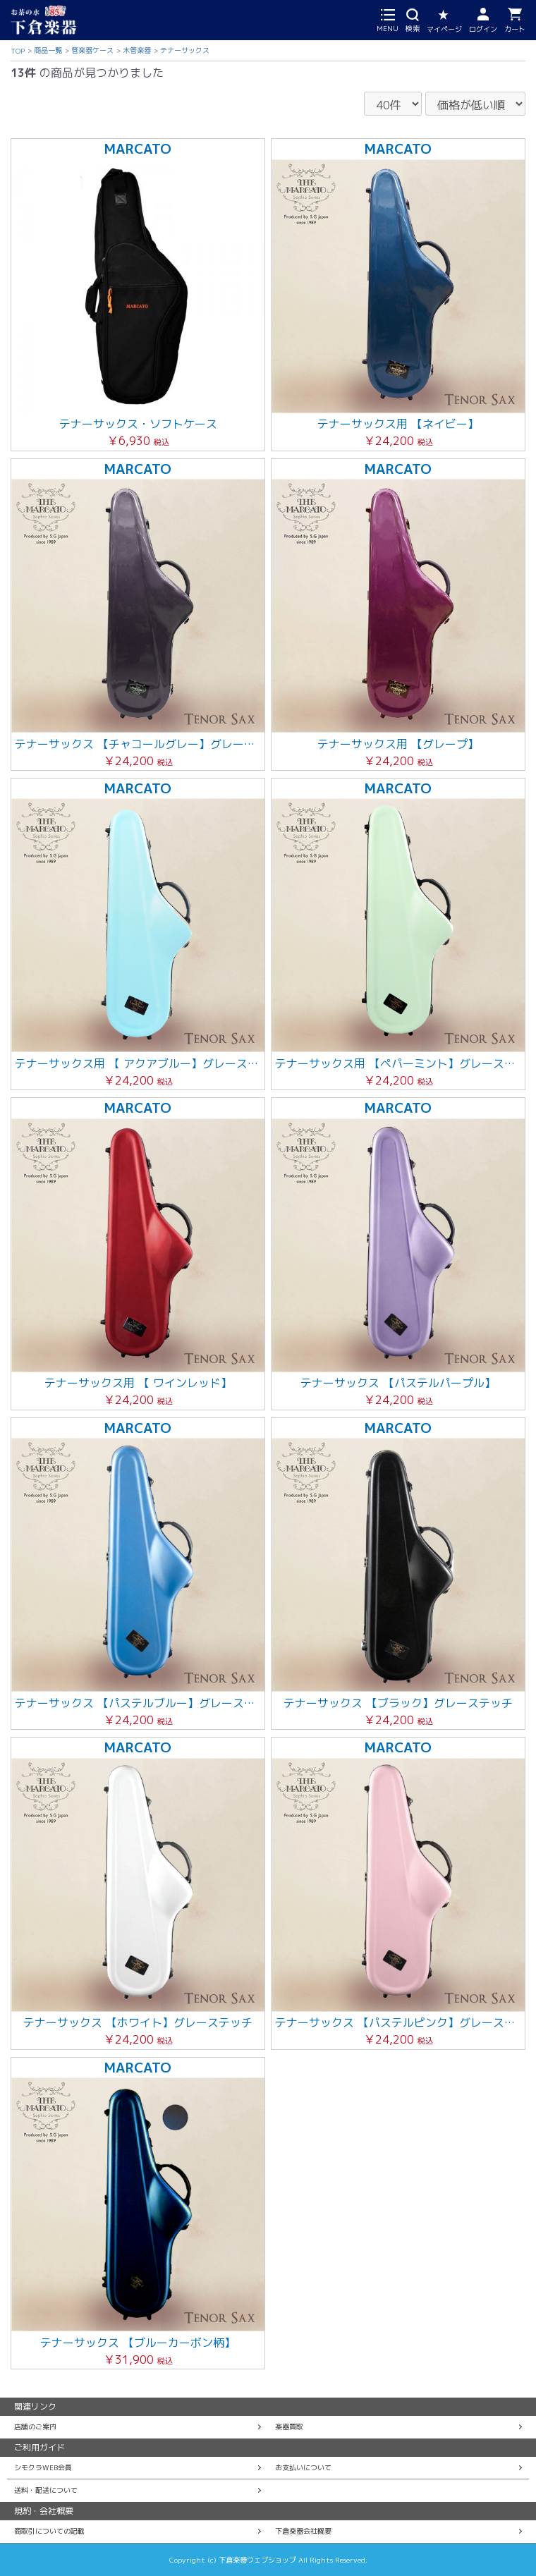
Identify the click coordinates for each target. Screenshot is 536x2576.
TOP (18, 51)
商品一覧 (48, 50)
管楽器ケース (92, 50)
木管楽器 (137, 50)
